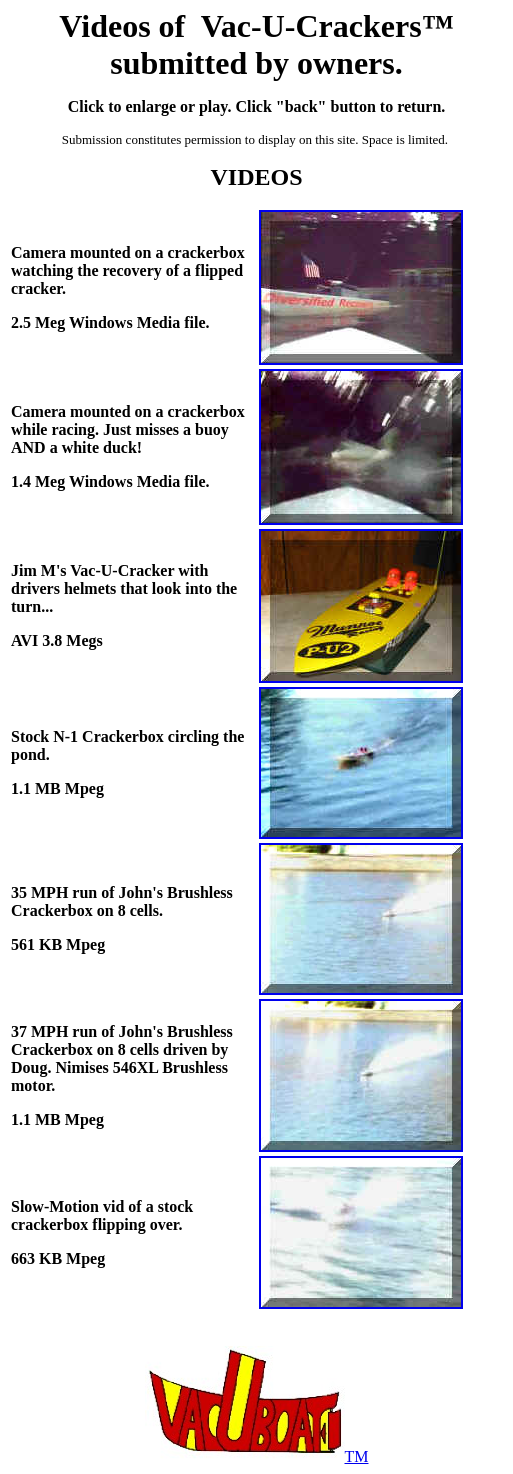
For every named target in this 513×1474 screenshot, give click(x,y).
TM (257, 1456)
